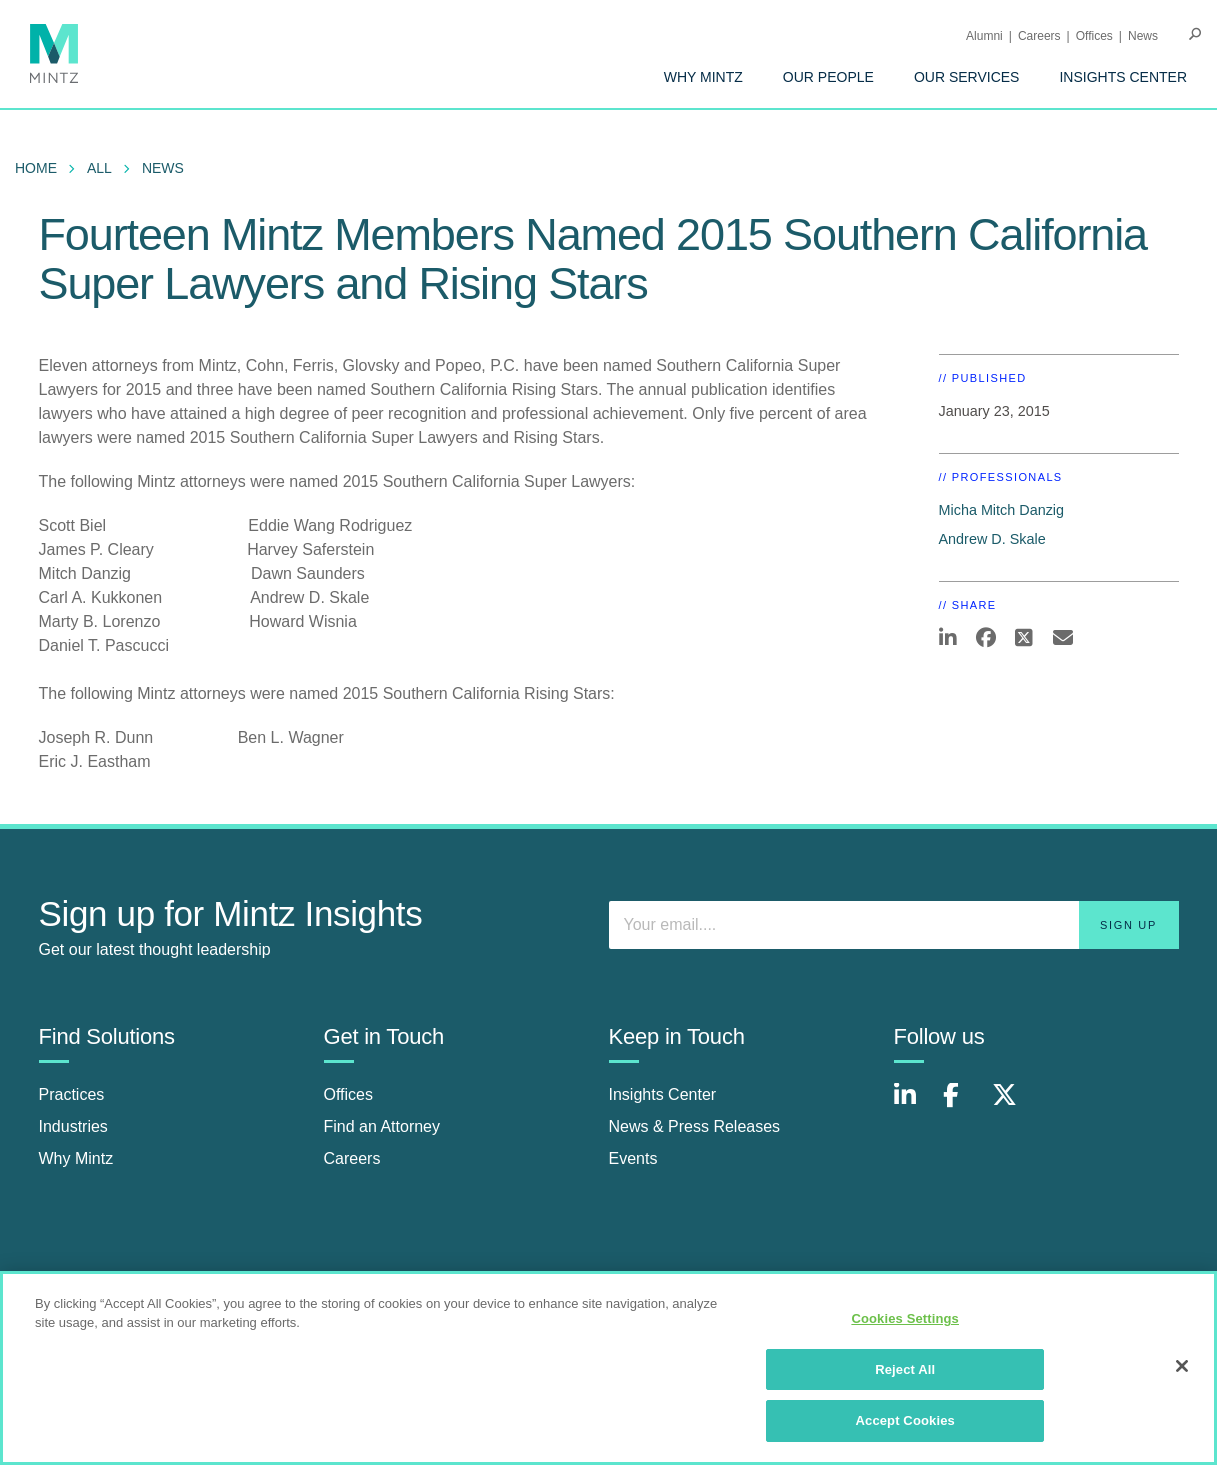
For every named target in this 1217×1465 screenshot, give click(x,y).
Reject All (905, 1377)
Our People (828, 77)
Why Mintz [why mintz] (76, 1158)
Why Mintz (703, 77)
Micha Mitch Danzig (1002, 510)
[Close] (1182, 1374)
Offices (1094, 36)
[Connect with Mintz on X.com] (1012, 1105)
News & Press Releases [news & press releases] (695, 1126)
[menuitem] (703, 77)
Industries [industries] (73, 1126)
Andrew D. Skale (992, 539)
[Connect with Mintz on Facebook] (963, 1105)
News (1143, 36)
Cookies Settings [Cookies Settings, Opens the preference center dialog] (905, 1326)
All (99, 168)
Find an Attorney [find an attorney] (382, 1126)
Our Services (967, 77)
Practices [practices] (72, 1094)
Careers (1039, 36)
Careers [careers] (352, 1158)
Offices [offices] (349, 1094)
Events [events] (633, 1158)
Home (36, 168)
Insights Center (1123, 77)
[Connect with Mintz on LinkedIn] (914, 1105)
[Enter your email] (894, 925)
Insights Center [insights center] (663, 1094)
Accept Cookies (905, 1429)
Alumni (984, 36)
